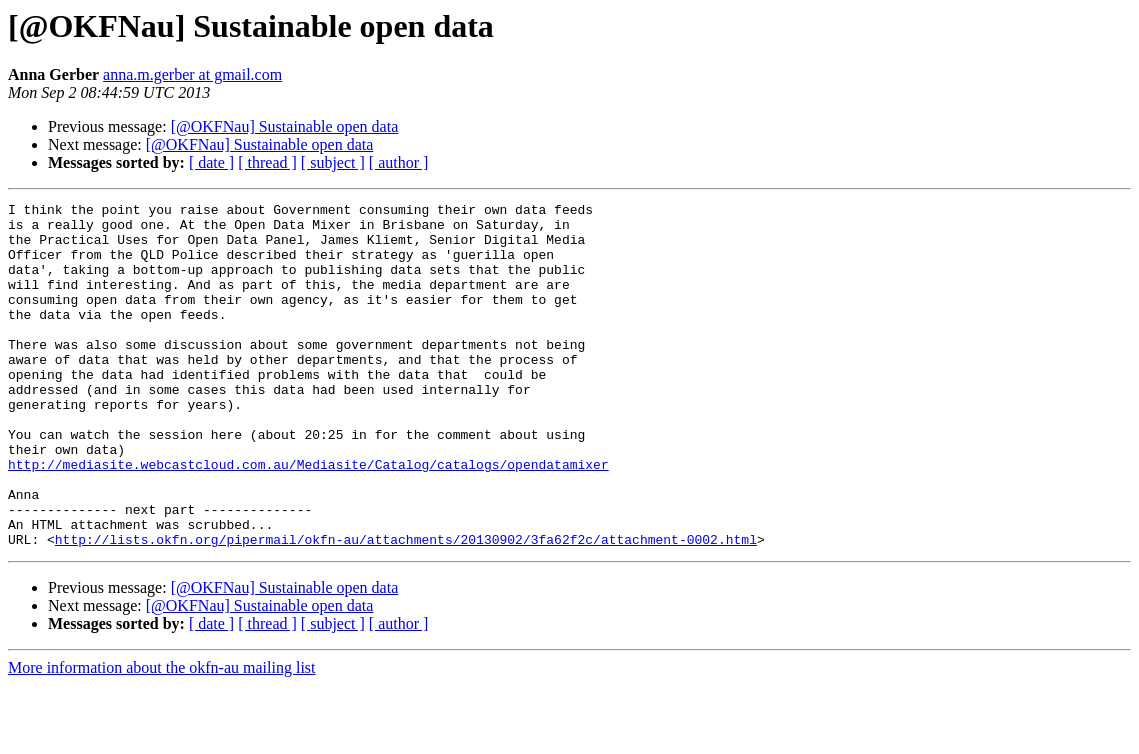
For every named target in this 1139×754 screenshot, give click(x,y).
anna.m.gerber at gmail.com (192, 74)
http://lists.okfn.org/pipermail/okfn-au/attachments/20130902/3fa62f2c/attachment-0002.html (406, 608)
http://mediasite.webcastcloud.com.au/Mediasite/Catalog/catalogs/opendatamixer (308, 518)
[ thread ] (267, 162)
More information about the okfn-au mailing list (162, 736)
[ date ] (211, 162)
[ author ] (399, 162)
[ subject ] (333, 162)
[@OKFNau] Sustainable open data (285, 126)
